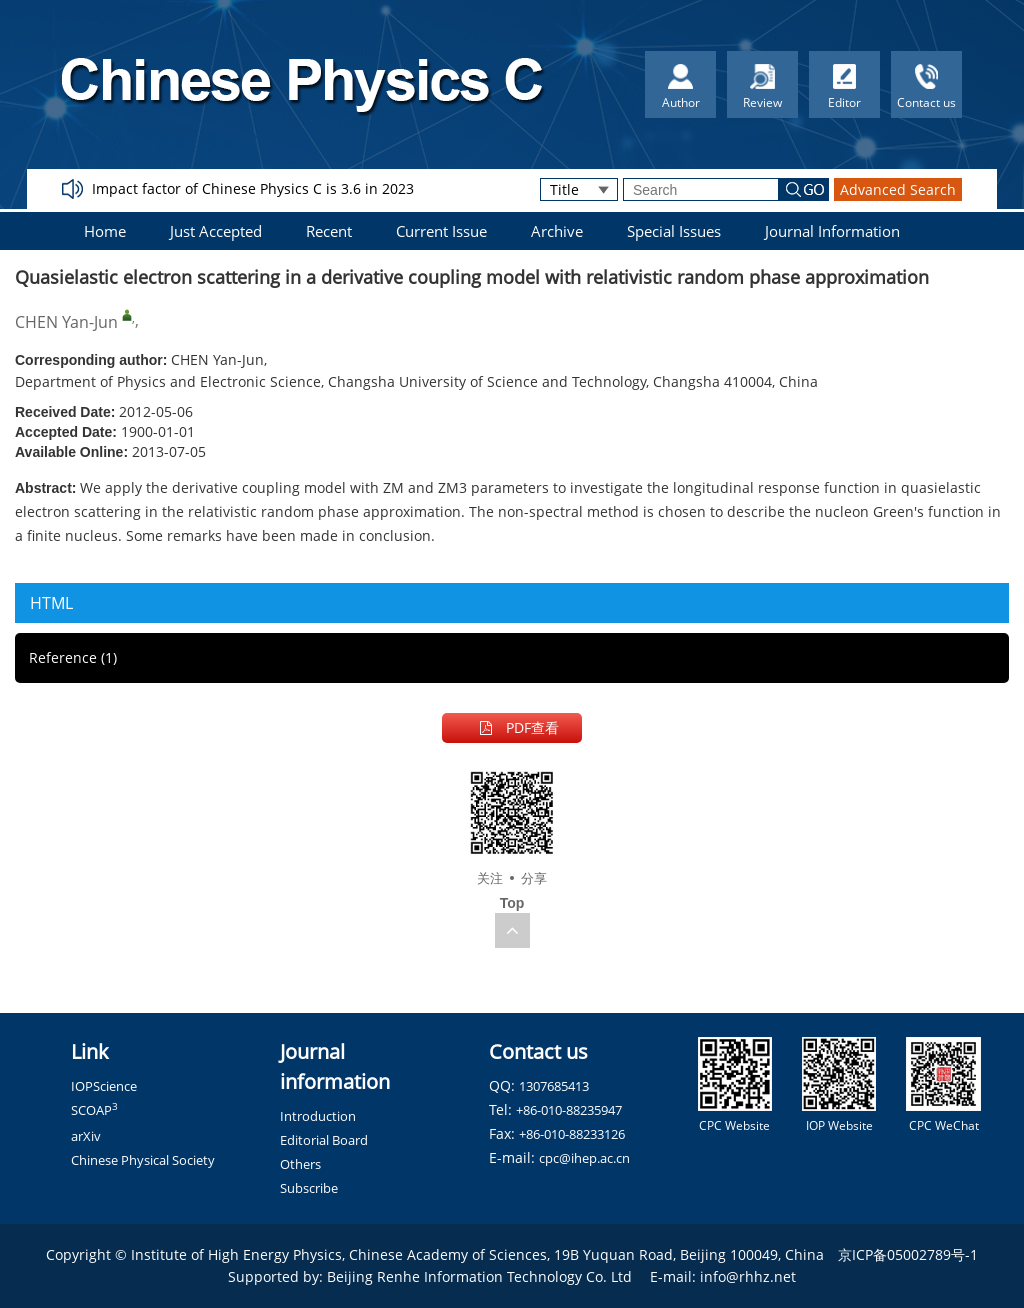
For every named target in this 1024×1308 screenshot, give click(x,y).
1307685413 (554, 1086)
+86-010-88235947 (569, 1110)
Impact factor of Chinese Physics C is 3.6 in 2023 (253, 188)
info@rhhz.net (748, 1276)
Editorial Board (324, 1140)
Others (300, 1164)
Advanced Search (898, 189)
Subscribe (309, 1188)
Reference (73, 657)
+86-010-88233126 (572, 1134)
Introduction (318, 1116)
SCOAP (94, 1110)
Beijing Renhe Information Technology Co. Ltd (479, 1276)
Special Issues (674, 231)
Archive (557, 231)
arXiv (86, 1136)
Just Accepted (216, 231)
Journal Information (832, 231)
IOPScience (104, 1086)
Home (105, 231)
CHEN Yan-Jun (66, 322)
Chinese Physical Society (143, 1160)
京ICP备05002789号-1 (908, 1254)
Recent (329, 231)
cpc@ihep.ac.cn (584, 1158)
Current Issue (441, 231)
